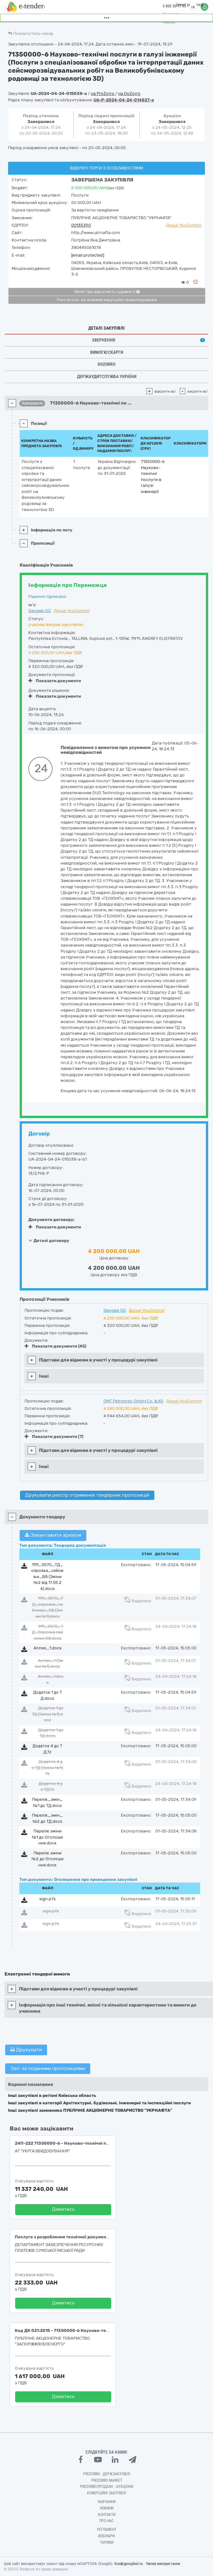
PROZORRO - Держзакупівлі (106, 2474)
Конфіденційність (128, 2563)
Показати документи (54, 680)
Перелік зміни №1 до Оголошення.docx (47, 1837)
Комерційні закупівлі (106, 2493)
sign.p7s (47, 1898)
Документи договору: (51, 1219)
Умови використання (163, 2563)
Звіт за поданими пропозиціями (47, 2068)
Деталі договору (48, 1240)
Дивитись (63, 2209)
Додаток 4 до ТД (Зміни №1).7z (47, 1767)
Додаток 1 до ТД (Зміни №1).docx (47, 1714)
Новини (106, 2508)
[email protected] (87, 255)
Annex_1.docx (48, 1648)
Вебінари (106, 2536)
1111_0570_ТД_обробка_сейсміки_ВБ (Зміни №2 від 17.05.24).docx (47, 1576)
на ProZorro (103, 93)
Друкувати (26, 2050)
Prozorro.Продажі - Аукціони (106, 2486)
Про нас (106, 2521)
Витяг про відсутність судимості (107, 292)
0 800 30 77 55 (174, 6)
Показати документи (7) (53, 1436)
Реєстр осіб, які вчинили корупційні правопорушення (107, 300)
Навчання (107, 2501)
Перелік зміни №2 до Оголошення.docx (47, 1859)
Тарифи (106, 2542)
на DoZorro (129, 93)
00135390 (81, 225)
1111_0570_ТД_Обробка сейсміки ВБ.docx (47, 1632)
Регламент (106, 2529)
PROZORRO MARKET (106, 2480)
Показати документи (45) (55, 1346)
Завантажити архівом (53, 1535)
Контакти (106, 2514)
